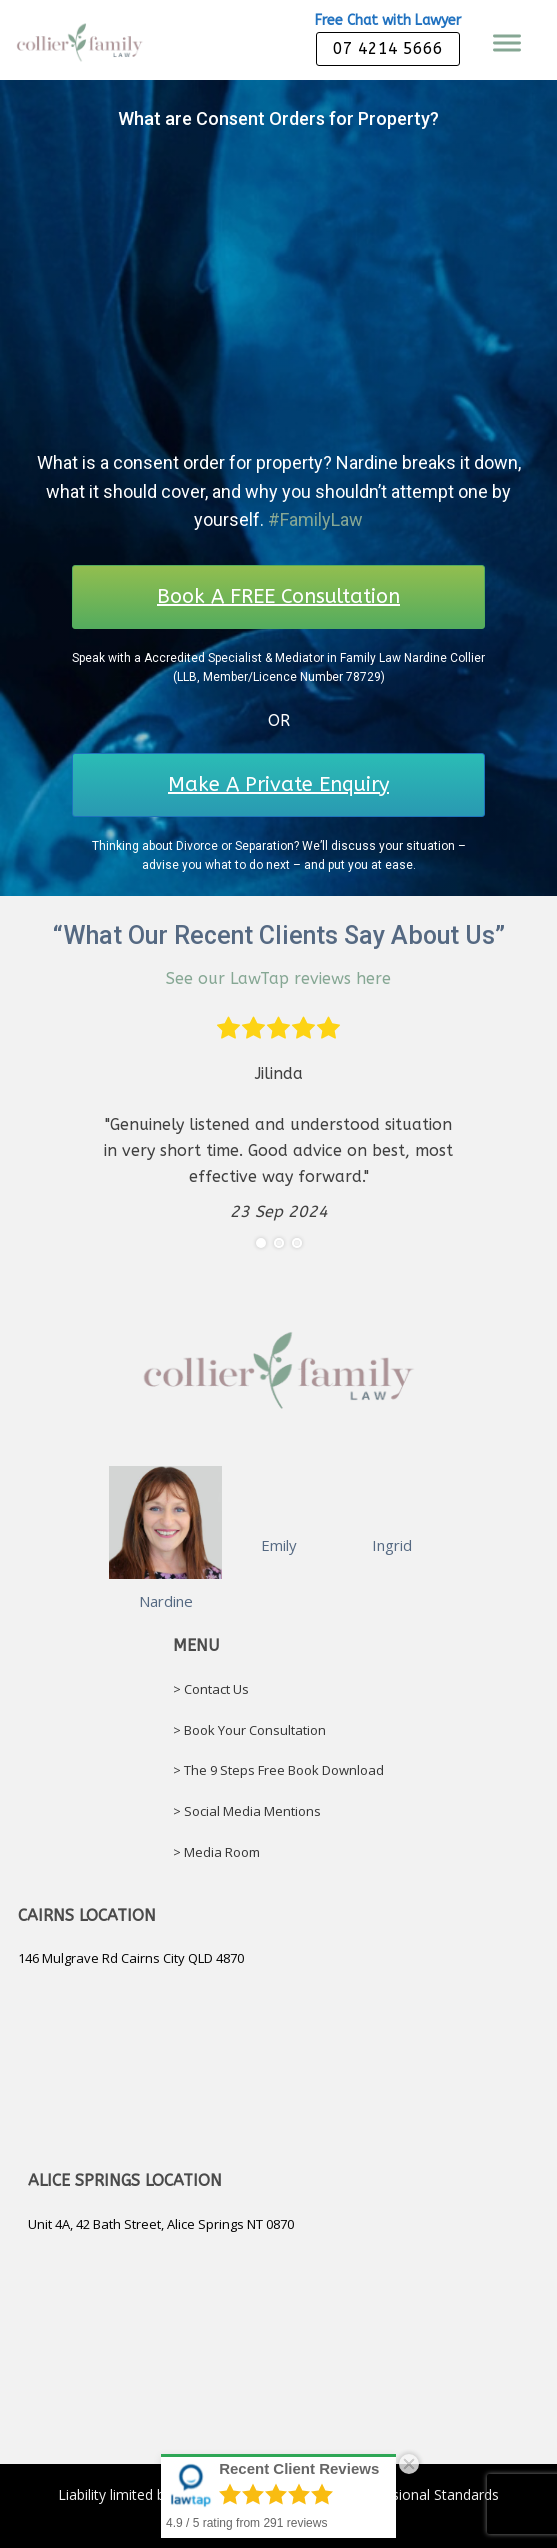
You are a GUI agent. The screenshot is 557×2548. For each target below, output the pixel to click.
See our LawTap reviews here (278, 978)
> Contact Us (211, 1689)
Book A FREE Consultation (278, 596)
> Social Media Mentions (247, 1811)
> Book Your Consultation (249, 1730)
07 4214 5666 (388, 48)
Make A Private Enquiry (278, 784)
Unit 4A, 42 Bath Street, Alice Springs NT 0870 (161, 2224)
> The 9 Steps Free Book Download (278, 1770)
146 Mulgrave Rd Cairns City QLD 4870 (131, 1958)
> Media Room (216, 1852)
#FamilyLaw (315, 519)
